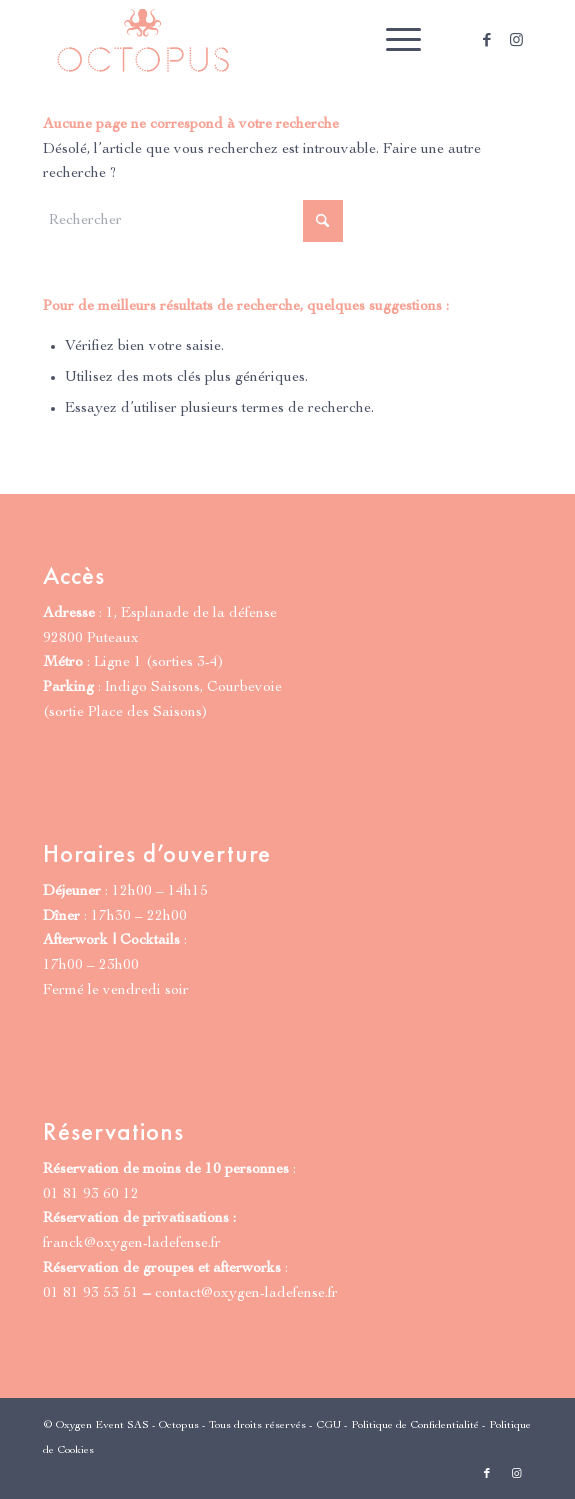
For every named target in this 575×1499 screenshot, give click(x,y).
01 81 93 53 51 (91, 1293)
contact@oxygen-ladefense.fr (246, 1293)
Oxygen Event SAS (102, 1425)
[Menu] (393, 40)
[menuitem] (393, 40)
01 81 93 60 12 (91, 1194)
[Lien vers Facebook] (487, 41)
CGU (328, 1425)
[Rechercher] (193, 221)
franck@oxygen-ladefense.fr (132, 1243)
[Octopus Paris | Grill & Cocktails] (238, 40)
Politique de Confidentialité (415, 1425)
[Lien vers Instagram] (517, 41)
